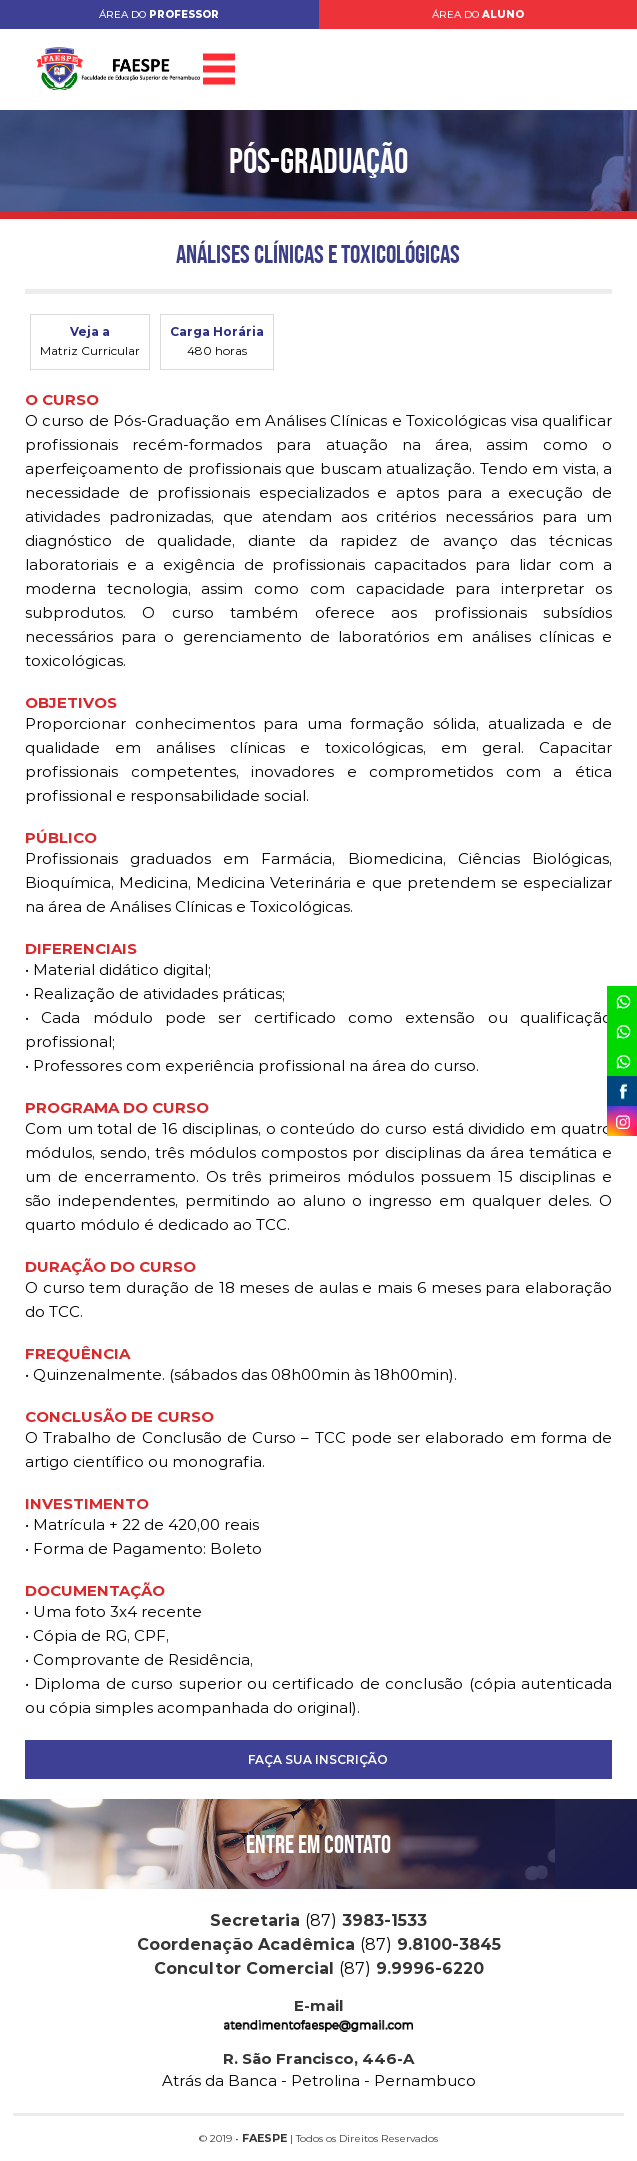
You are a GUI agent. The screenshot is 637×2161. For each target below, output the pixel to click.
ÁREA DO (159, 14)
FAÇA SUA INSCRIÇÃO (318, 1759)
